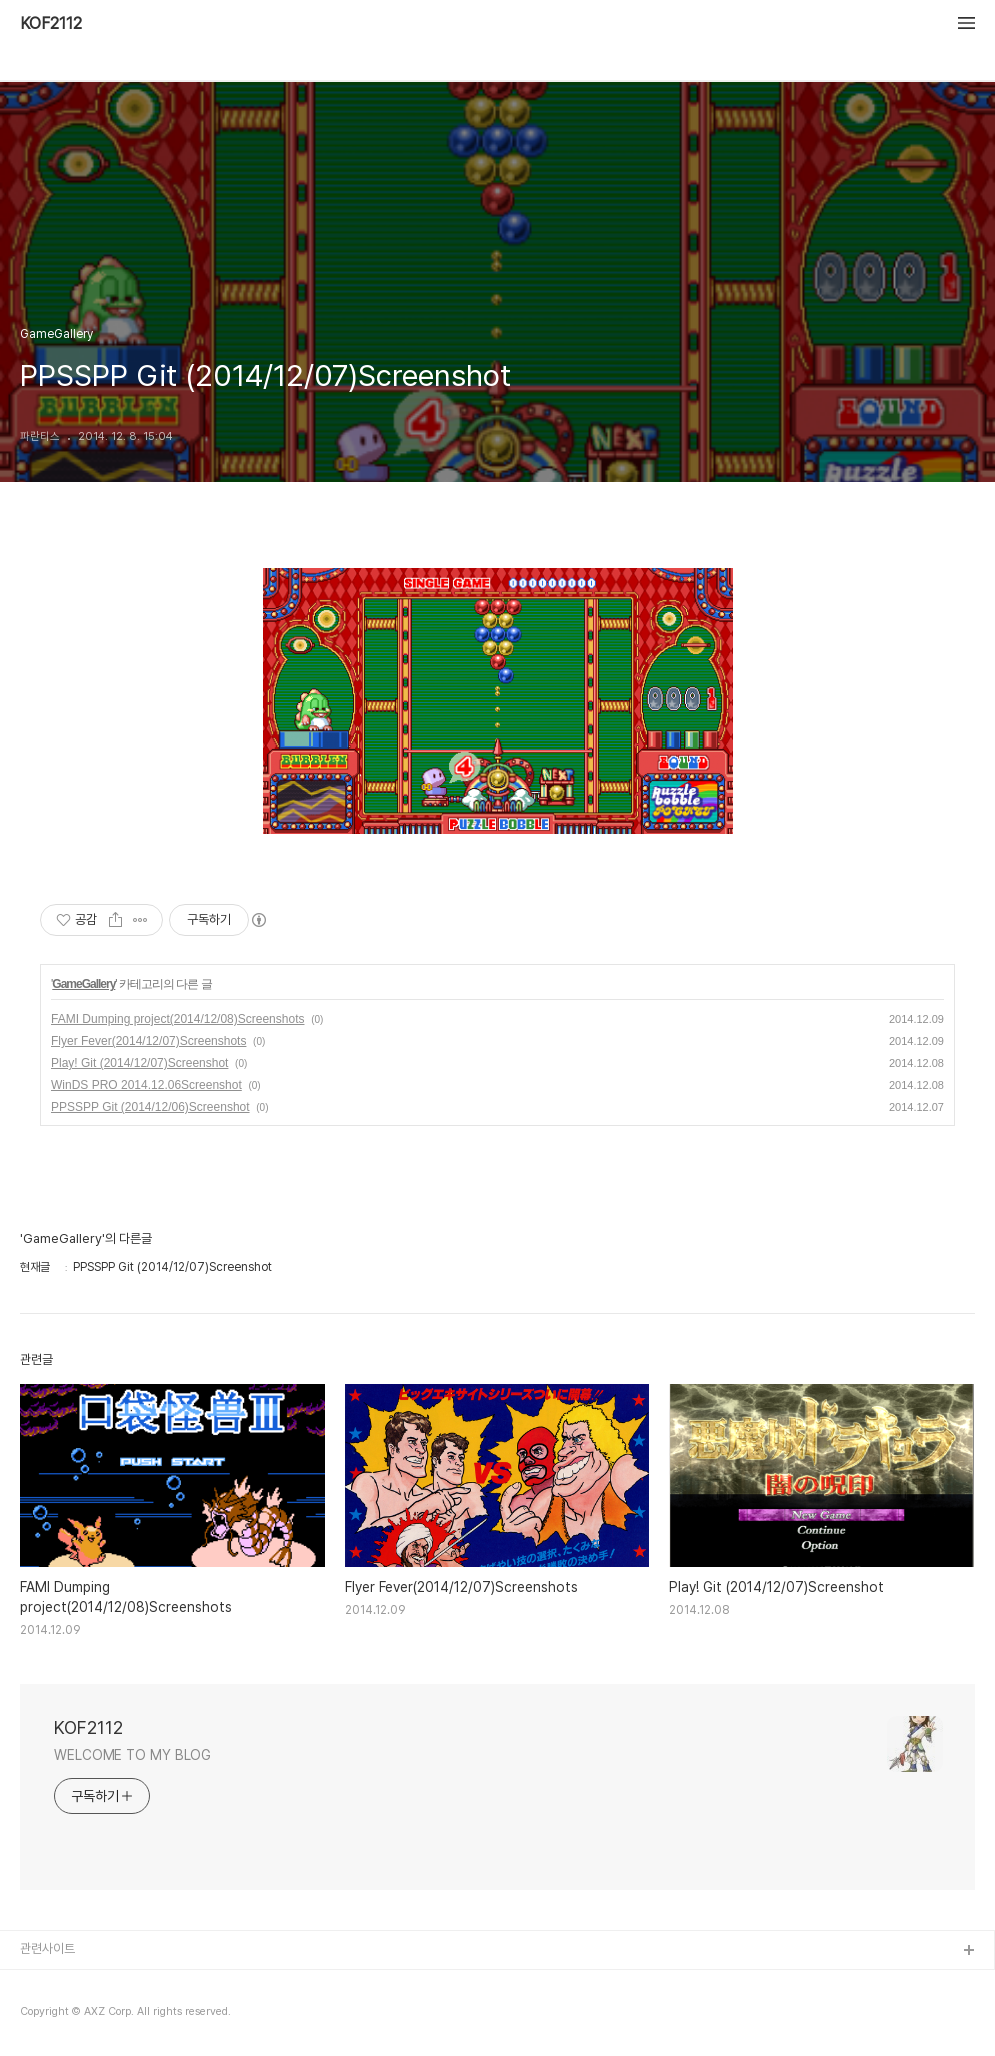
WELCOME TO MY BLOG (132, 1755)
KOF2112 (51, 24)
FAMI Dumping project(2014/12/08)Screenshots (177, 1019)
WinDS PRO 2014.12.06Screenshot (146, 1085)
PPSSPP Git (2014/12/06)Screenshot (150, 1107)
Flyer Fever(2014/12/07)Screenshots (148, 1041)
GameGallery (83, 984)
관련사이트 (47, 1948)
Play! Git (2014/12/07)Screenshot (139, 1063)
